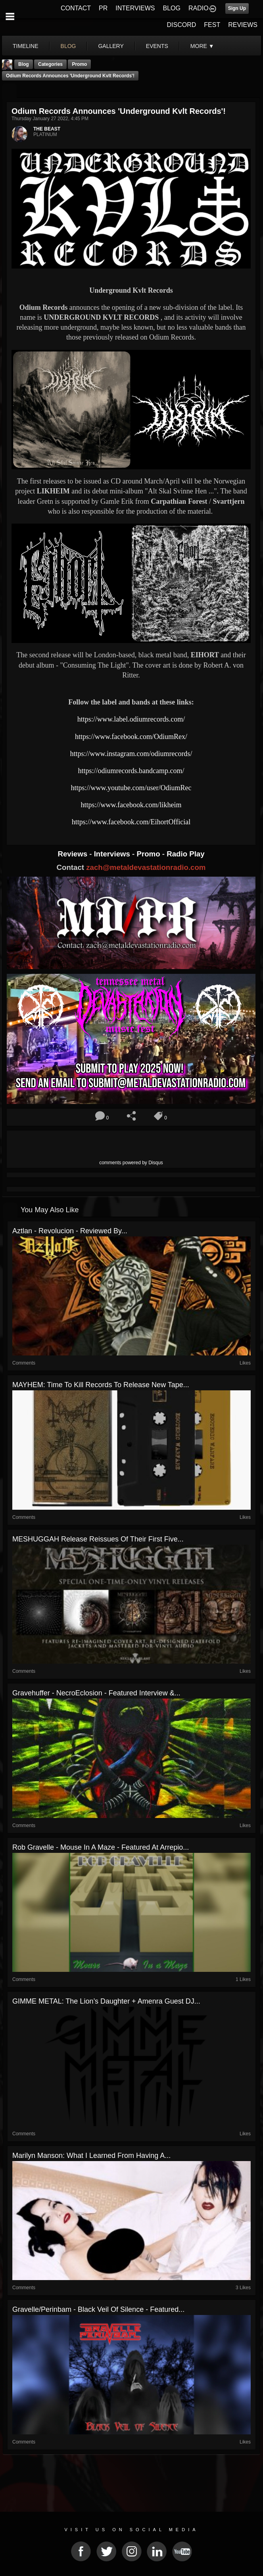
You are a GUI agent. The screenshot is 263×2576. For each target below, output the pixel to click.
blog (68, 46)
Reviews (73, 854)
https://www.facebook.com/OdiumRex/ (131, 737)
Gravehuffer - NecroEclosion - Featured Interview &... (96, 1693)
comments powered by (131, 1162)
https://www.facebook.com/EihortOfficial (131, 822)
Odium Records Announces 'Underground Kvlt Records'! (70, 76)
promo (79, 64)
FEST (212, 24)
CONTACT (76, 8)
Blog (23, 64)
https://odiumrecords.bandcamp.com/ (131, 771)
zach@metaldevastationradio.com (145, 867)
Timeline (25, 46)
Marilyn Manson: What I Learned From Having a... (91, 2155)
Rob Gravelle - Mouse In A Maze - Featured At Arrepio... (100, 1847)
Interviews (113, 854)
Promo (149, 854)
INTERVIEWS (135, 8)
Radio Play (185, 854)
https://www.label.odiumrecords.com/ (131, 719)
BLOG (171, 8)
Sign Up (237, 8)
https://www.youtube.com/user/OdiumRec (131, 788)
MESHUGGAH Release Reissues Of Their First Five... (98, 1539)
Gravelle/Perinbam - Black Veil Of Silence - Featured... (98, 2309)
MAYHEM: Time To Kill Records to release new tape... (100, 1385)
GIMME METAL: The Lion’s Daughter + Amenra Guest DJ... (106, 2001)
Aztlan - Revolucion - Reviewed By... (69, 1231)
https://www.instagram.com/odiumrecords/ (131, 754)
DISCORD (181, 24)
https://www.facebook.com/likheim (131, 805)
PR (103, 8)
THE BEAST (46, 129)
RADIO (198, 8)
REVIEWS (242, 24)
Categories (50, 64)
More (202, 46)
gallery (110, 46)
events (157, 46)
